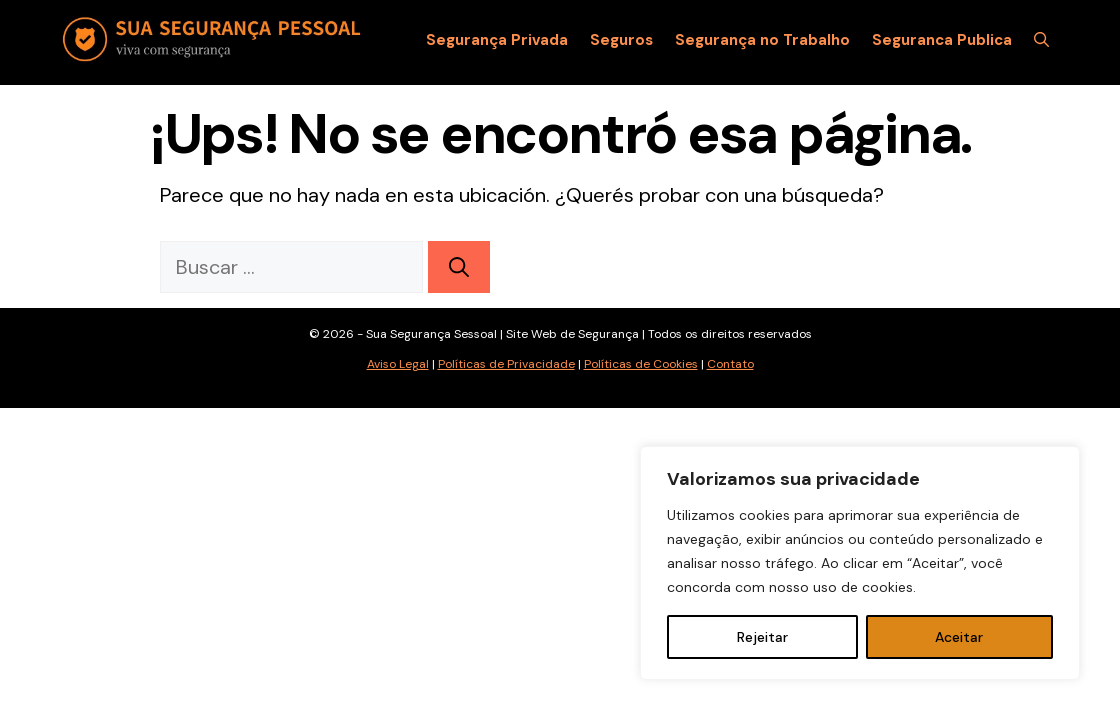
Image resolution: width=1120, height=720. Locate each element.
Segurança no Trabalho (762, 40)
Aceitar (959, 637)
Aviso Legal (398, 364)
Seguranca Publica (942, 40)
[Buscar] (459, 267)
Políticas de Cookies (641, 364)
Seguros (621, 40)
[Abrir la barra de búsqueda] (1041, 40)
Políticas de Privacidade (506, 364)
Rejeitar (762, 637)
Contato (730, 364)
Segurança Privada (497, 40)
